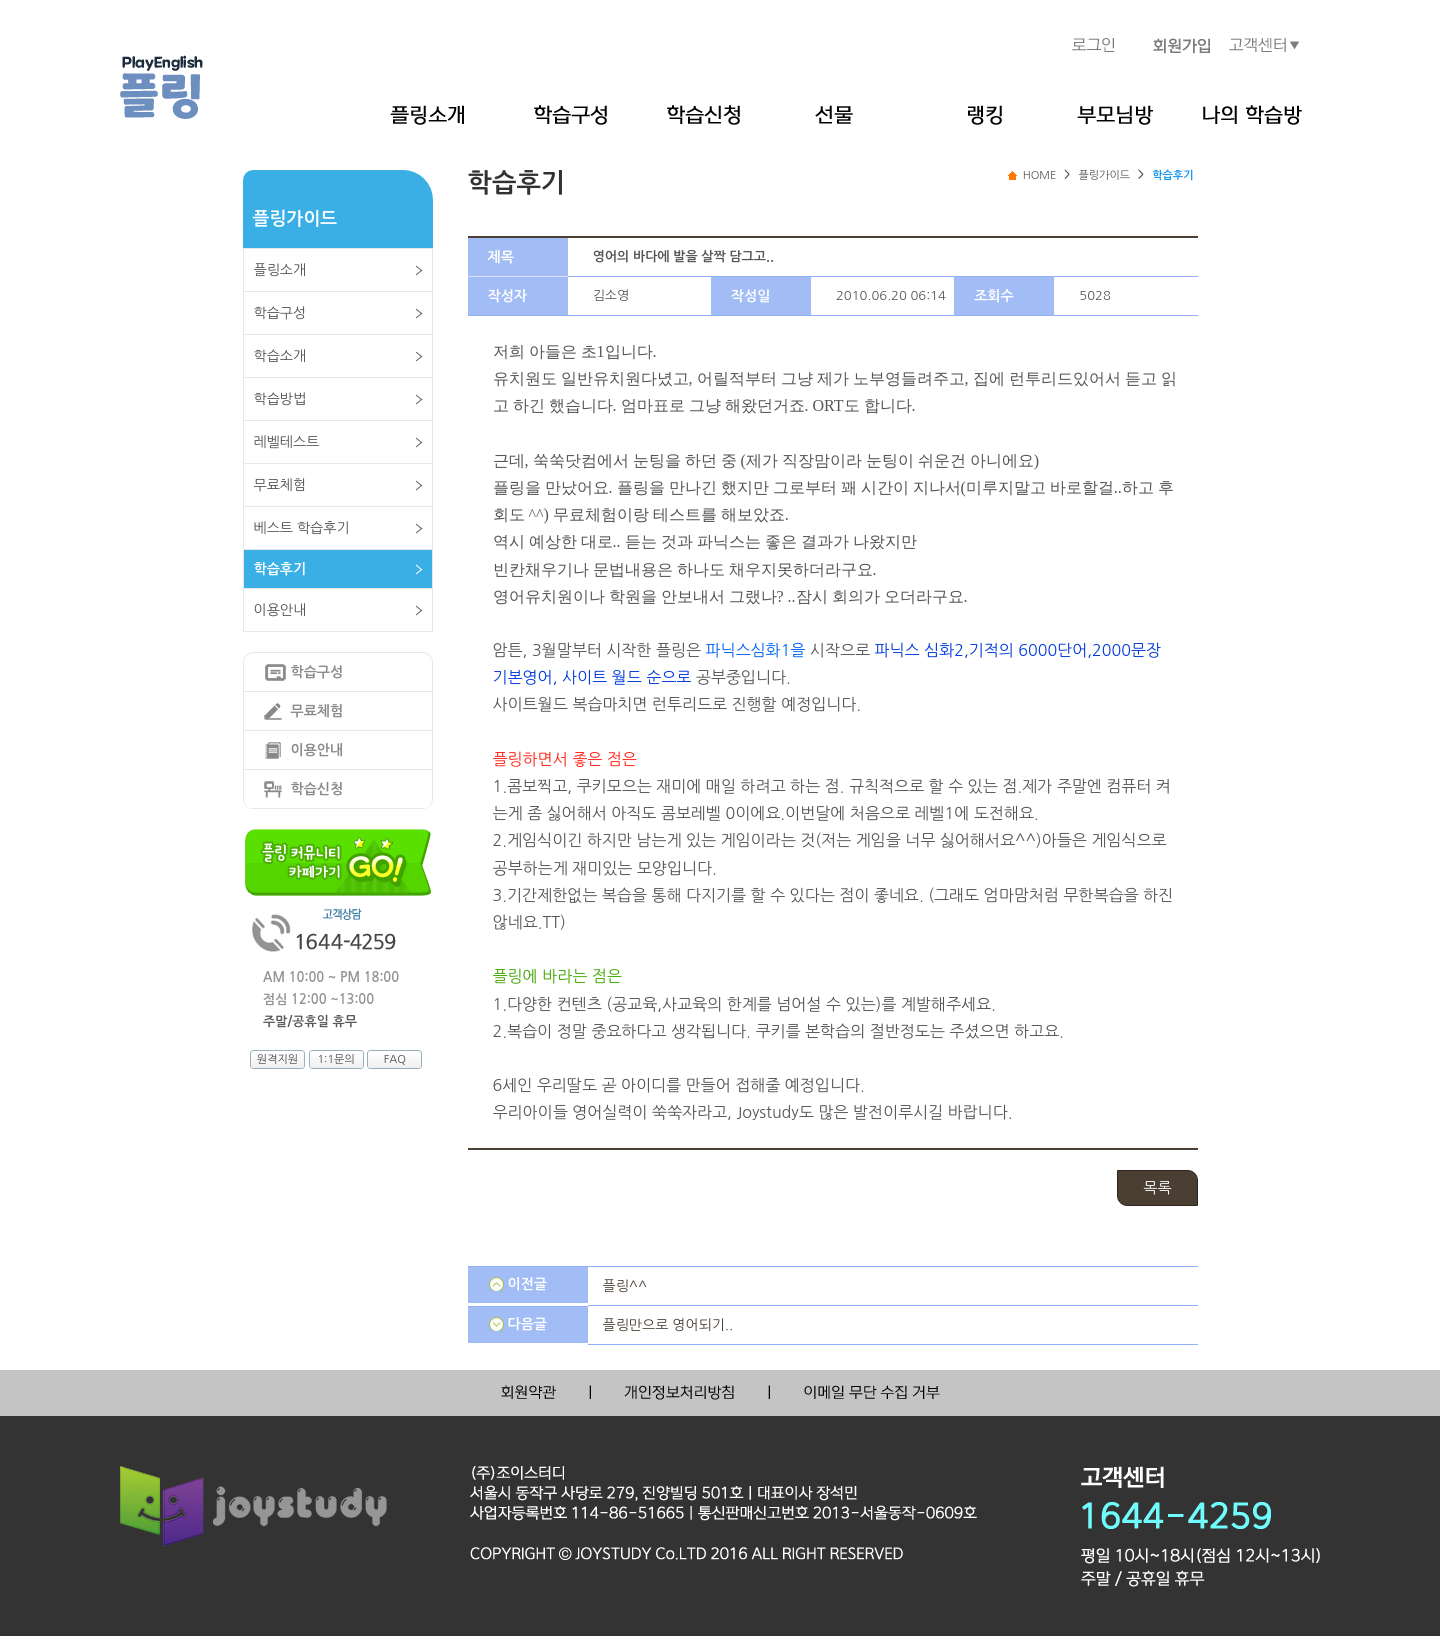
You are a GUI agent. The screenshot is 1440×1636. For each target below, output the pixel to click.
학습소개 (280, 356)
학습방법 (280, 399)
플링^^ (625, 1286)
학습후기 (280, 569)
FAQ (395, 1059)
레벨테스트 (287, 442)
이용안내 (280, 610)
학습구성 (280, 313)
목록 (1157, 1187)
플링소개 (280, 270)
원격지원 (277, 1059)
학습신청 (317, 789)
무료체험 (280, 485)
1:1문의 (335, 1059)
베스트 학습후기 (302, 528)
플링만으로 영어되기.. (668, 1325)
